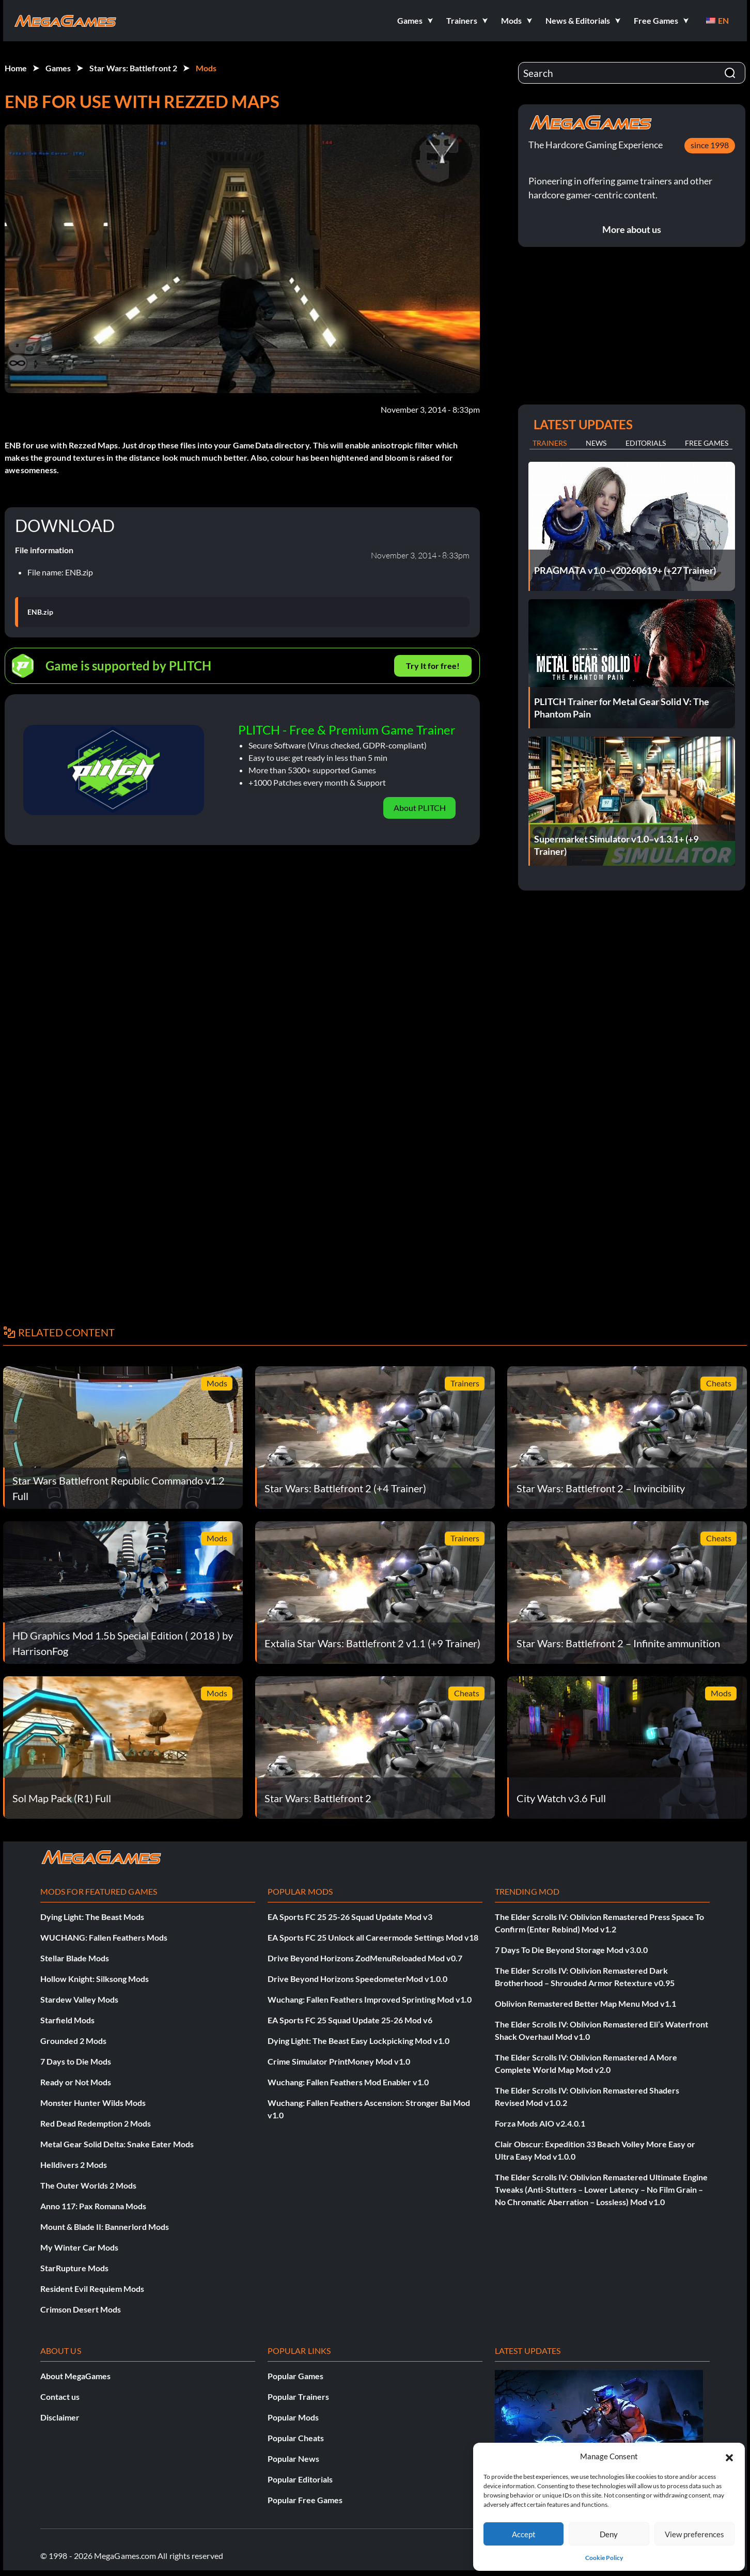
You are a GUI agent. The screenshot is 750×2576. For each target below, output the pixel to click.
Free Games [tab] (706, 443)
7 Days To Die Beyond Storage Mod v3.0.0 (571, 1950)
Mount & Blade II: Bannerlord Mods (104, 2226)
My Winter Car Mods (79, 2247)
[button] (729, 2456)
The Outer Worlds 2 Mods (88, 2185)
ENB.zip (40, 612)
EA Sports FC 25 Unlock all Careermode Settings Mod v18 (373, 1937)
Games (58, 68)
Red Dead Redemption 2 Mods (95, 2123)
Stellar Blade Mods (74, 1958)
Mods (206, 68)
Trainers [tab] (550, 443)
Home (16, 68)
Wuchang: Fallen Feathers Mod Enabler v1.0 (348, 2082)
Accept (524, 2534)
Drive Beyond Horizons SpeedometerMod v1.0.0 (357, 1979)
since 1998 (710, 145)
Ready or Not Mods (75, 2082)
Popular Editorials (300, 2479)
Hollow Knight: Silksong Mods (94, 1979)
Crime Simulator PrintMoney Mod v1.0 (339, 2061)
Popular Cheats (296, 2438)
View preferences (694, 2534)
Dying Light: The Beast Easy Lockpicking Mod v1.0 (358, 2041)
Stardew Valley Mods (79, 1999)
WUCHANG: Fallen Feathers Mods (103, 1937)
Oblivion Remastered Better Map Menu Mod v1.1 (585, 2003)
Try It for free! (433, 665)
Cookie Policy (604, 2558)
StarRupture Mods (74, 2268)
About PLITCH (420, 808)
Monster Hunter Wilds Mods (93, 2102)
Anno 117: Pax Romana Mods (93, 2206)
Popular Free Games (305, 2500)
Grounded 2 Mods (73, 2041)
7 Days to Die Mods (75, 2061)
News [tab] (596, 443)
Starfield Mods (67, 2020)
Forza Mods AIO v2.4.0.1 (540, 2123)
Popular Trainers (298, 2396)
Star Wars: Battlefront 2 (133, 68)
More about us (631, 229)
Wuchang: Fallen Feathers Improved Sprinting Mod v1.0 (370, 1999)
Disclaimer (60, 2417)
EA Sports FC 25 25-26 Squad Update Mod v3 (350, 1917)
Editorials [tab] (646, 443)
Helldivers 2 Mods (73, 2164)
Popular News (293, 2458)
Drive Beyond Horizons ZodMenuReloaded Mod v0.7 (365, 1958)
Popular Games (295, 2376)
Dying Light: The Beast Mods (92, 1917)
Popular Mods (293, 2417)
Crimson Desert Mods (80, 2309)
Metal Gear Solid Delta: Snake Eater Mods (117, 2144)
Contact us (60, 2396)
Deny (609, 2534)
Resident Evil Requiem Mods (92, 2288)
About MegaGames (75, 2376)
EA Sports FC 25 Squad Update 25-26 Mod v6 (350, 2020)
